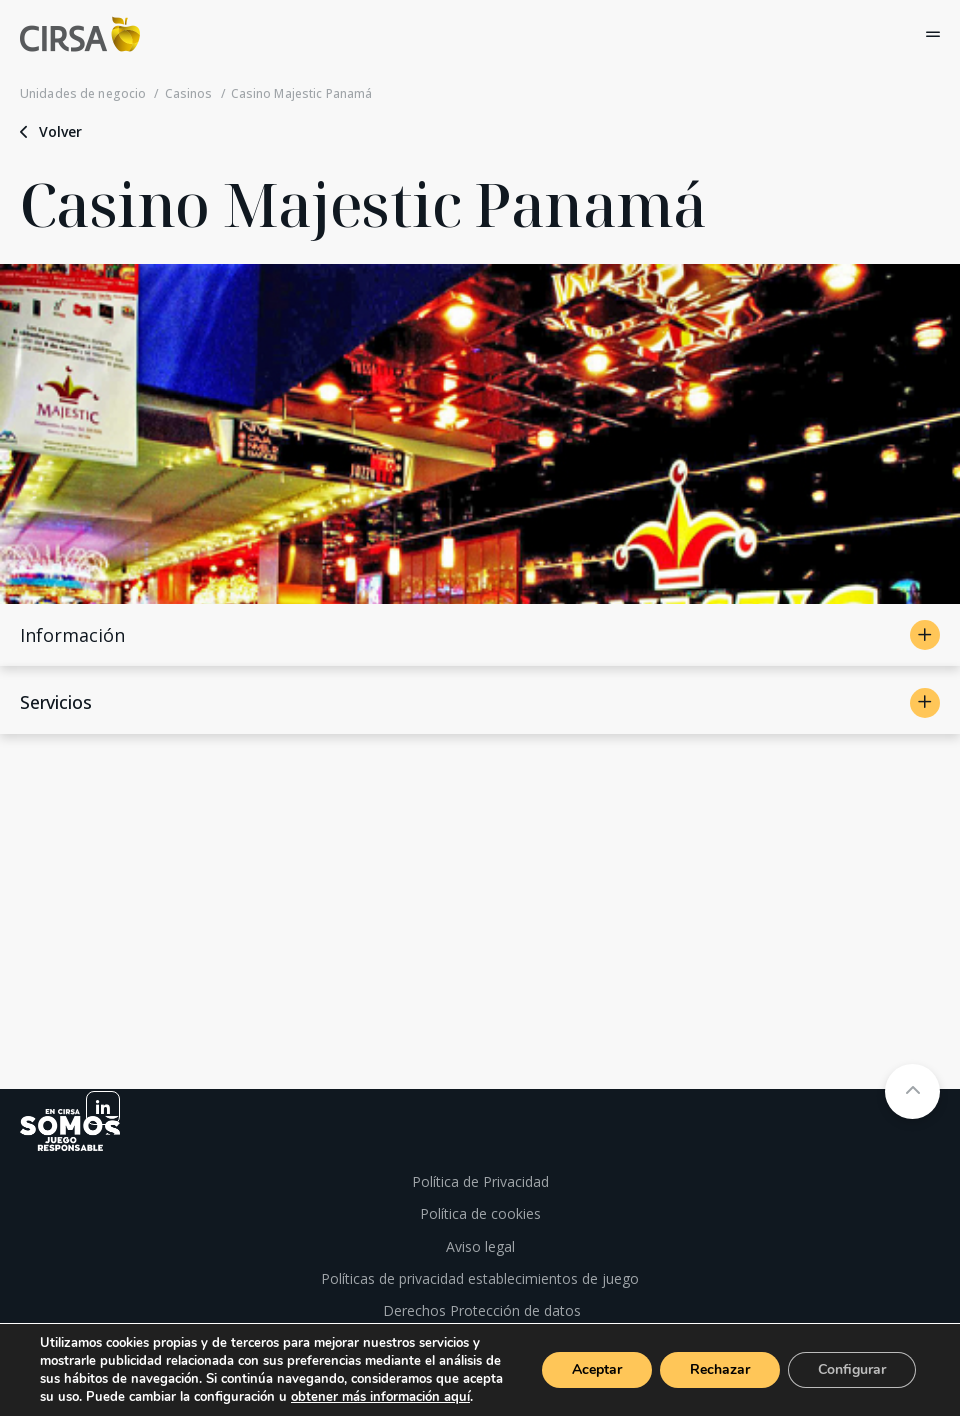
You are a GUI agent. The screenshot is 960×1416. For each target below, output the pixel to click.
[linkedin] (103, 1108)
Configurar (852, 1369)
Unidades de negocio (83, 94)
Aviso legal (480, 1246)
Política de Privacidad (480, 1181)
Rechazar (720, 1369)
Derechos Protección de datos (480, 1310)
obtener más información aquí (380, 1397)
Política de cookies (480, 1213)
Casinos (189, 94)
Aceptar (597, 1369)
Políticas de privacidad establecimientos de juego (480, 1278)
